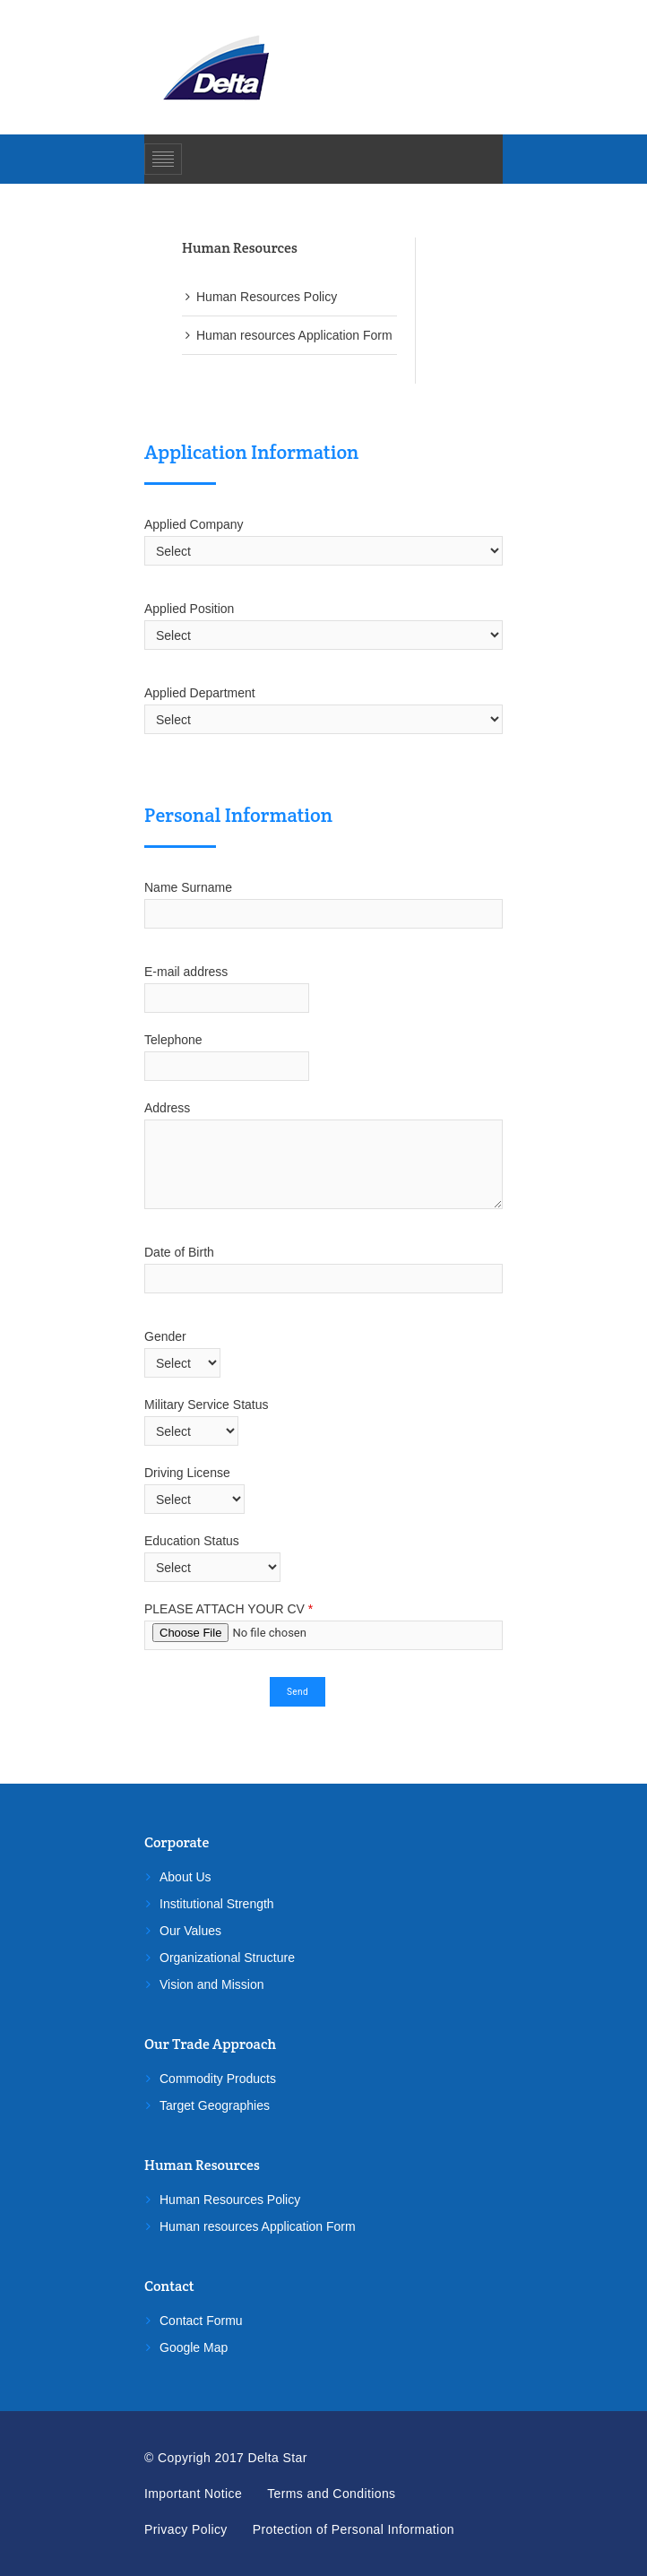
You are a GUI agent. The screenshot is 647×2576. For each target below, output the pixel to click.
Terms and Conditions (331, 2493)
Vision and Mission (211, 1984)
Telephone (173, 1040)
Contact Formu (201, 2320)
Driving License (187, 1472)
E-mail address (194, 971)
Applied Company (194, 524)
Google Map (194, 2347)
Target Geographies (215, 2105)
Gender (165, 1336)
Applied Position (189, 608)
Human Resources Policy (266, 297)
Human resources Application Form (294, 335)
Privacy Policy (186, 2529)
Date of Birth (179, 1252)
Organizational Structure (227, 1957)
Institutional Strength (217, 1904)
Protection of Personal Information (353, 2529)
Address (167, 1108)
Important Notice (193, 2493)
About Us (185, 1877)
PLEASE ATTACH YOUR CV (228, 1609)
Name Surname (192, 887)
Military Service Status (206, 1404)
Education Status (191, 1541)
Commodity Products (218, 2078)
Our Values (190, 1930)
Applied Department (199, 693)
